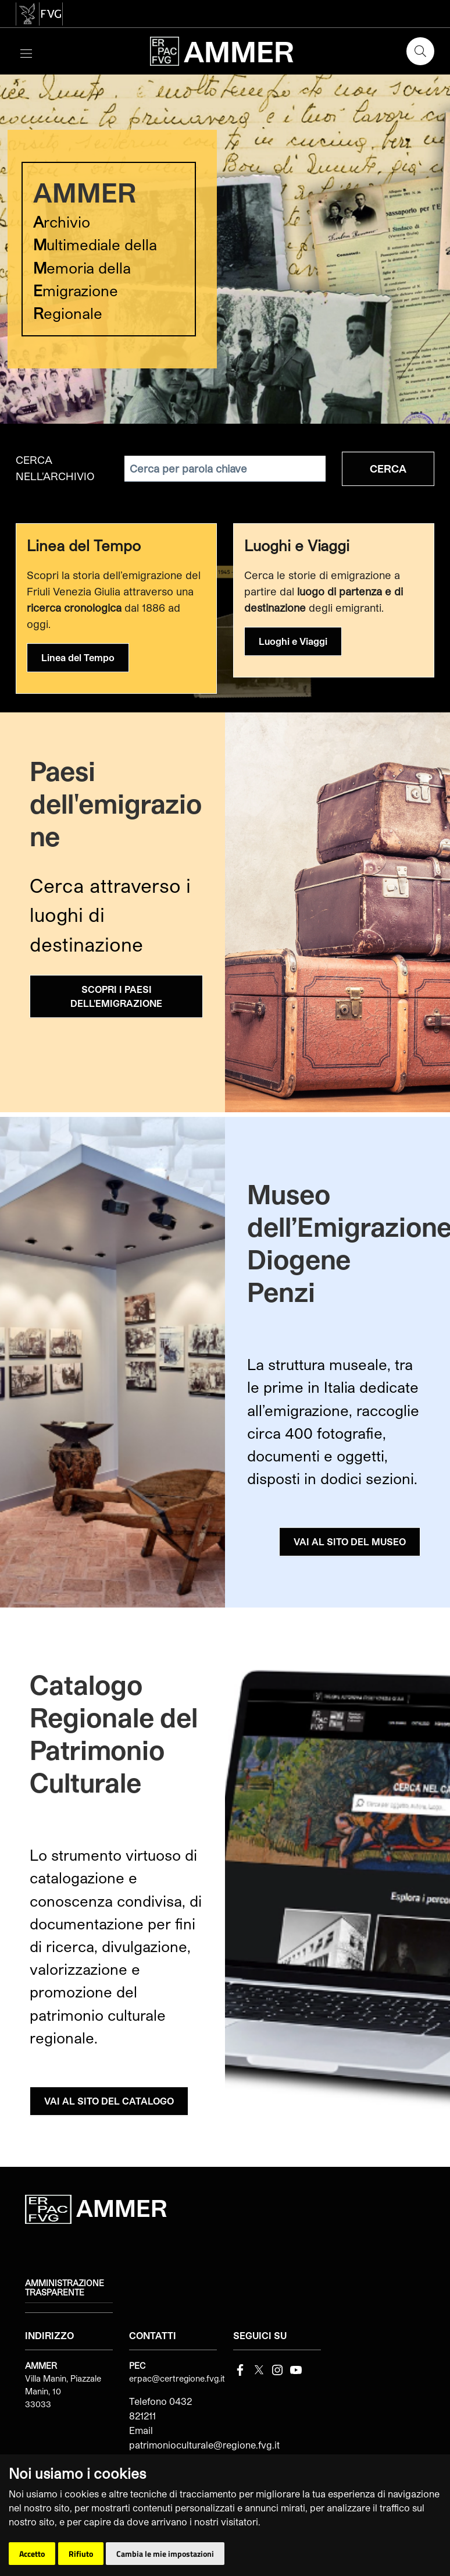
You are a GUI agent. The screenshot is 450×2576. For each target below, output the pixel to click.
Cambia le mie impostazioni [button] (165, 2553)
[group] (225, 249)
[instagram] (277, 2368)
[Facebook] (240, 2368)
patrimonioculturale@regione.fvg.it (204, 2444)
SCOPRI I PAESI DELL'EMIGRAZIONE (116, 996)
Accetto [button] (32, 2553)
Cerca (388, 468)
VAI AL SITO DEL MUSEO (350, 1541)
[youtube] (296, 2368)
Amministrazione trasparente (64, 2288)
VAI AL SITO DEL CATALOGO (109, 2100)
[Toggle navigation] (26, 51)
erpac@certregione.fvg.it (177, 2378)
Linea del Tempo (78, 657)
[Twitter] (259, 2368)
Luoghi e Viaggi (293, 641)
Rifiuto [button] (81, 2553)
